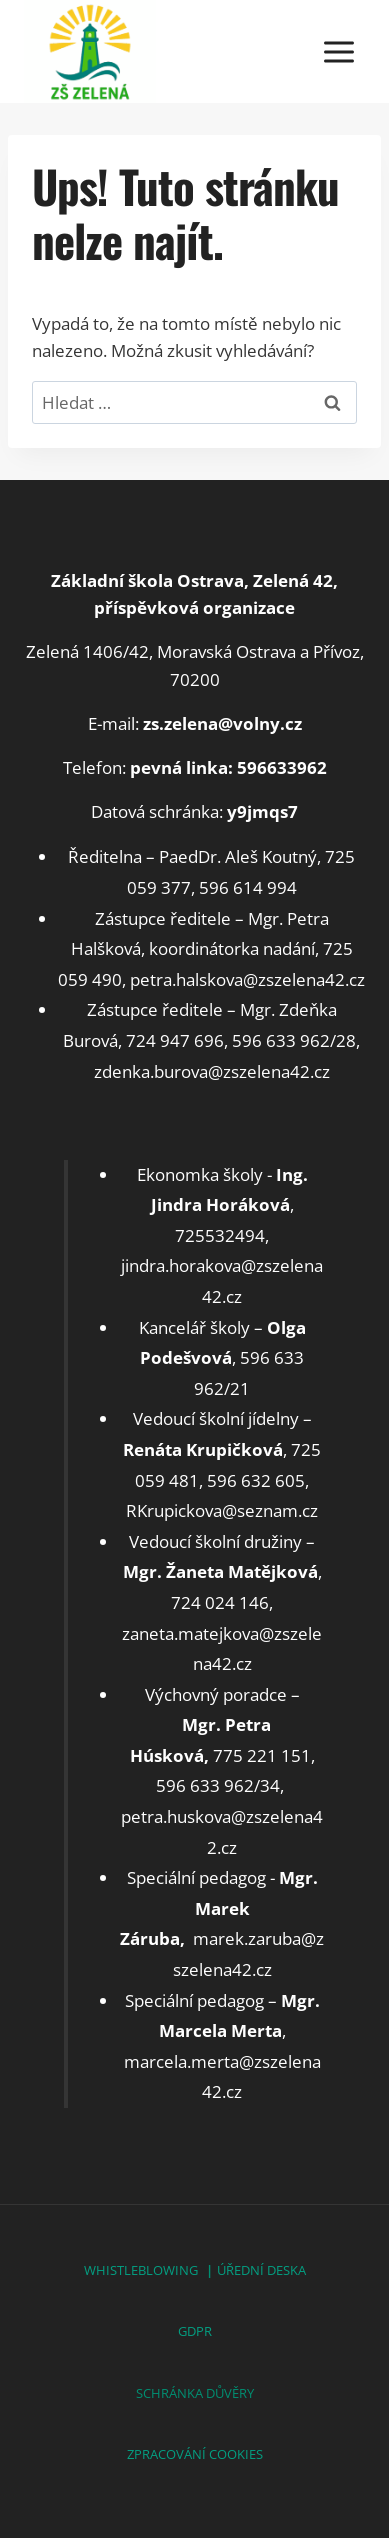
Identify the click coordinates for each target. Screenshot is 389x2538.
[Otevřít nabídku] (338, 51)
